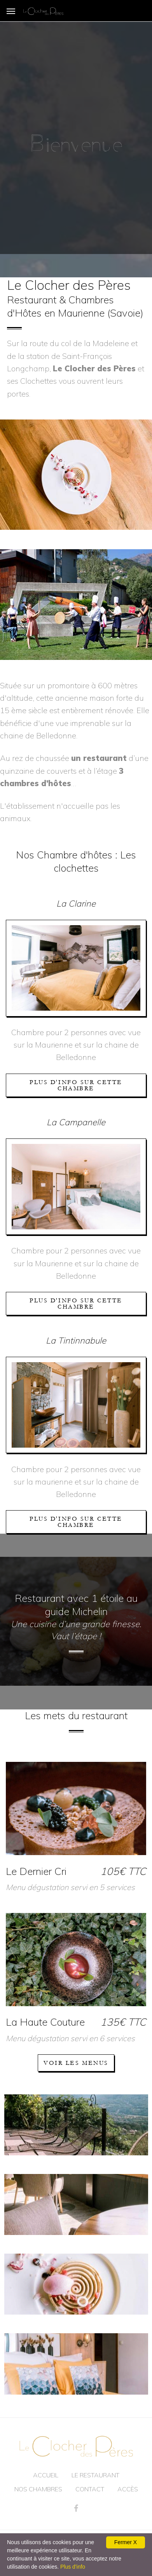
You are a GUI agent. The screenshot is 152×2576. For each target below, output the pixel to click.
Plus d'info (72, 2567)
